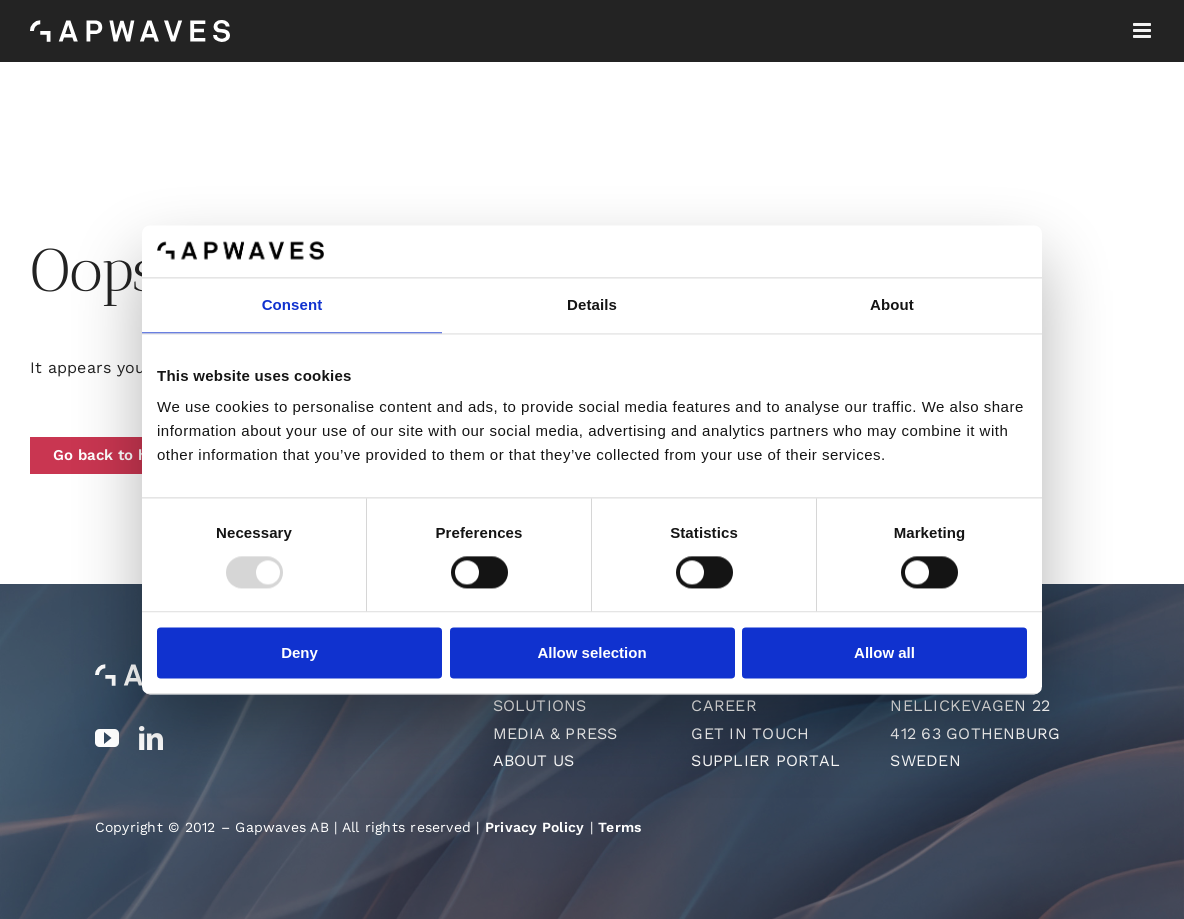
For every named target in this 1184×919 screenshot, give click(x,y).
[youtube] (107, 738)
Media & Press (555, 733)
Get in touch (750, 733)
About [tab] (892, 304)
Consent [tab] (292, 304)
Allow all (884, 652)
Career (723, 705)
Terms (619, 827)
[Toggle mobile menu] (1143, 30)
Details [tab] (592, 304)
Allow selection (591, 652)
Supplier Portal (765, 760)
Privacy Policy (534, 827)
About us (534, 760)
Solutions (540, 705)
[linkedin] (151, 738)
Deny (299, 652)
